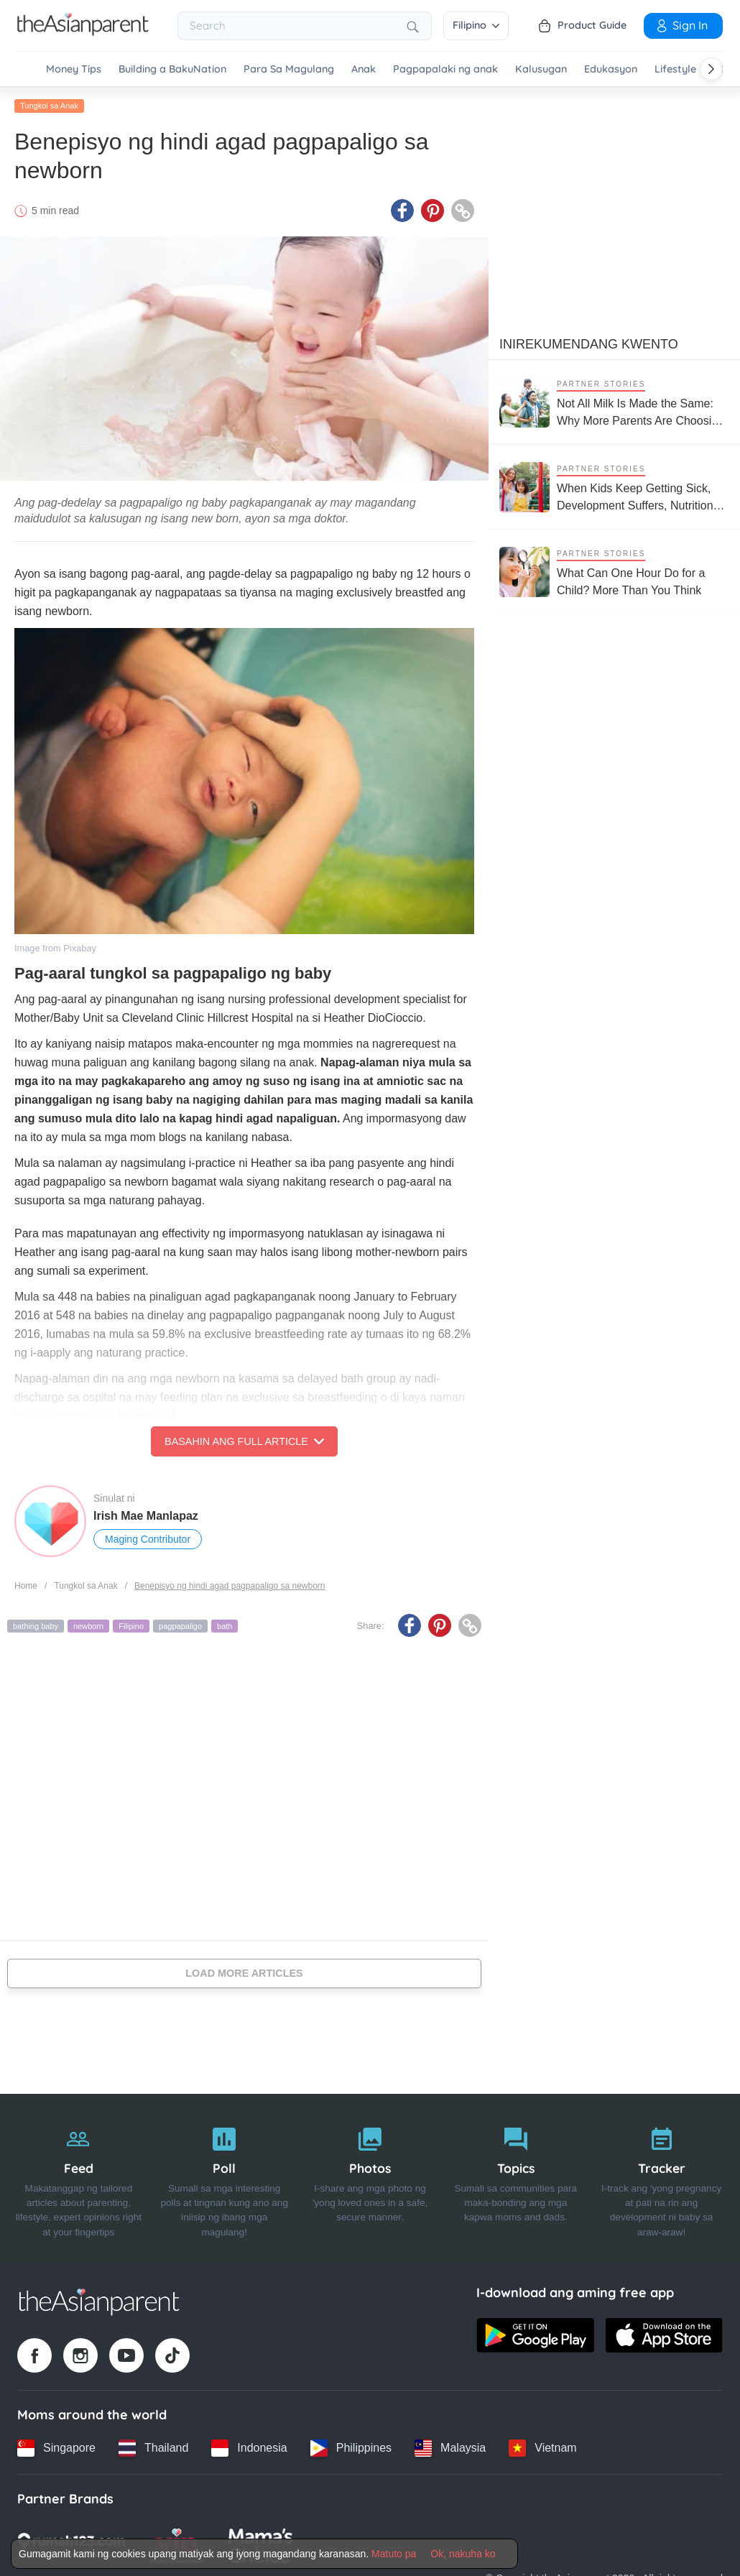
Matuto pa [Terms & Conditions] (393, 2553)
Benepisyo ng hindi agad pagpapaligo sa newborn (229, 1586)
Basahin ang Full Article (244, 1441)
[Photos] (370, 2179)
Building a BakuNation (172, 69)
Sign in (681, 25)
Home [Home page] (25, 1586)
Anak (363, 69)
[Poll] (224, 2179)
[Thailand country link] (153, 2448)
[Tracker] (661, 2179)
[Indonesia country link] (249, 2448)
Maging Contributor (147, 1539)
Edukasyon (610, 69)
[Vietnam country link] (542, 2448)
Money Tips (73, 69)
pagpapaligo (180, 1626)
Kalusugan (541, 69)
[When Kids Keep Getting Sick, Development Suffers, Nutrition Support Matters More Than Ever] (614, 486)
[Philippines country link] (351, 2448)
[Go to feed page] (83, 31)
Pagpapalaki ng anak (445, 69)
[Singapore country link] (56, 2448)
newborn (88, 1626)
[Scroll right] (711, 68)
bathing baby (35, 1626)
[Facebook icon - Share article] (402, 210)
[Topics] (515, 2179)
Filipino (476, 25)
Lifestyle (675, 69)
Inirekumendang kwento (588, 344)
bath (224, 1626)
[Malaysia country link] (450, 2448)
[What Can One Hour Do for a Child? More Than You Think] (614, 571)
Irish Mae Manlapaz (145, 1516)
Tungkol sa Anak (49, 105)
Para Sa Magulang (289, 69)
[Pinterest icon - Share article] (432, 210)
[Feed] (78, 2179)
